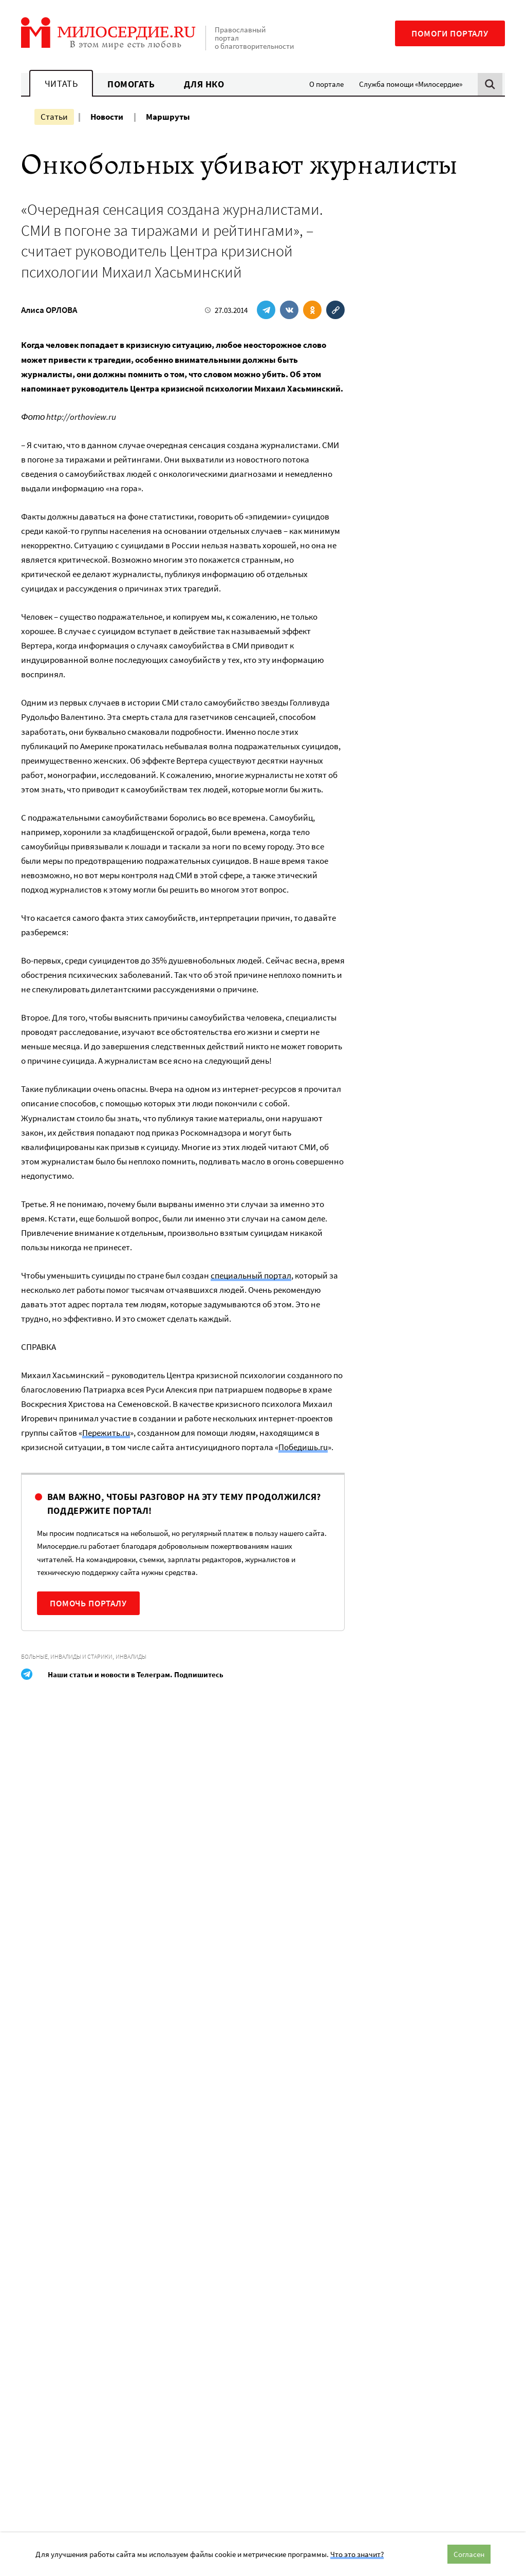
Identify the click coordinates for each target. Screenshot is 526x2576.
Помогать (131, 84)
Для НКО (204, 84)
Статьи (54, 116)
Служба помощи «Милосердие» (410, 84)
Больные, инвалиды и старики (66, 1656)
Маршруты (168, 116)
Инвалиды (131, 1656)
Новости (106, 116)
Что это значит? (357, 2554)
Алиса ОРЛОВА (49, 310)
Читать (61, 83)
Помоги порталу (450, 33)
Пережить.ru (106, 1432)
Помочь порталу (88, 1603)
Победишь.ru (303, 1447)
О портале (326, 84)
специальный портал (251, 1275)
